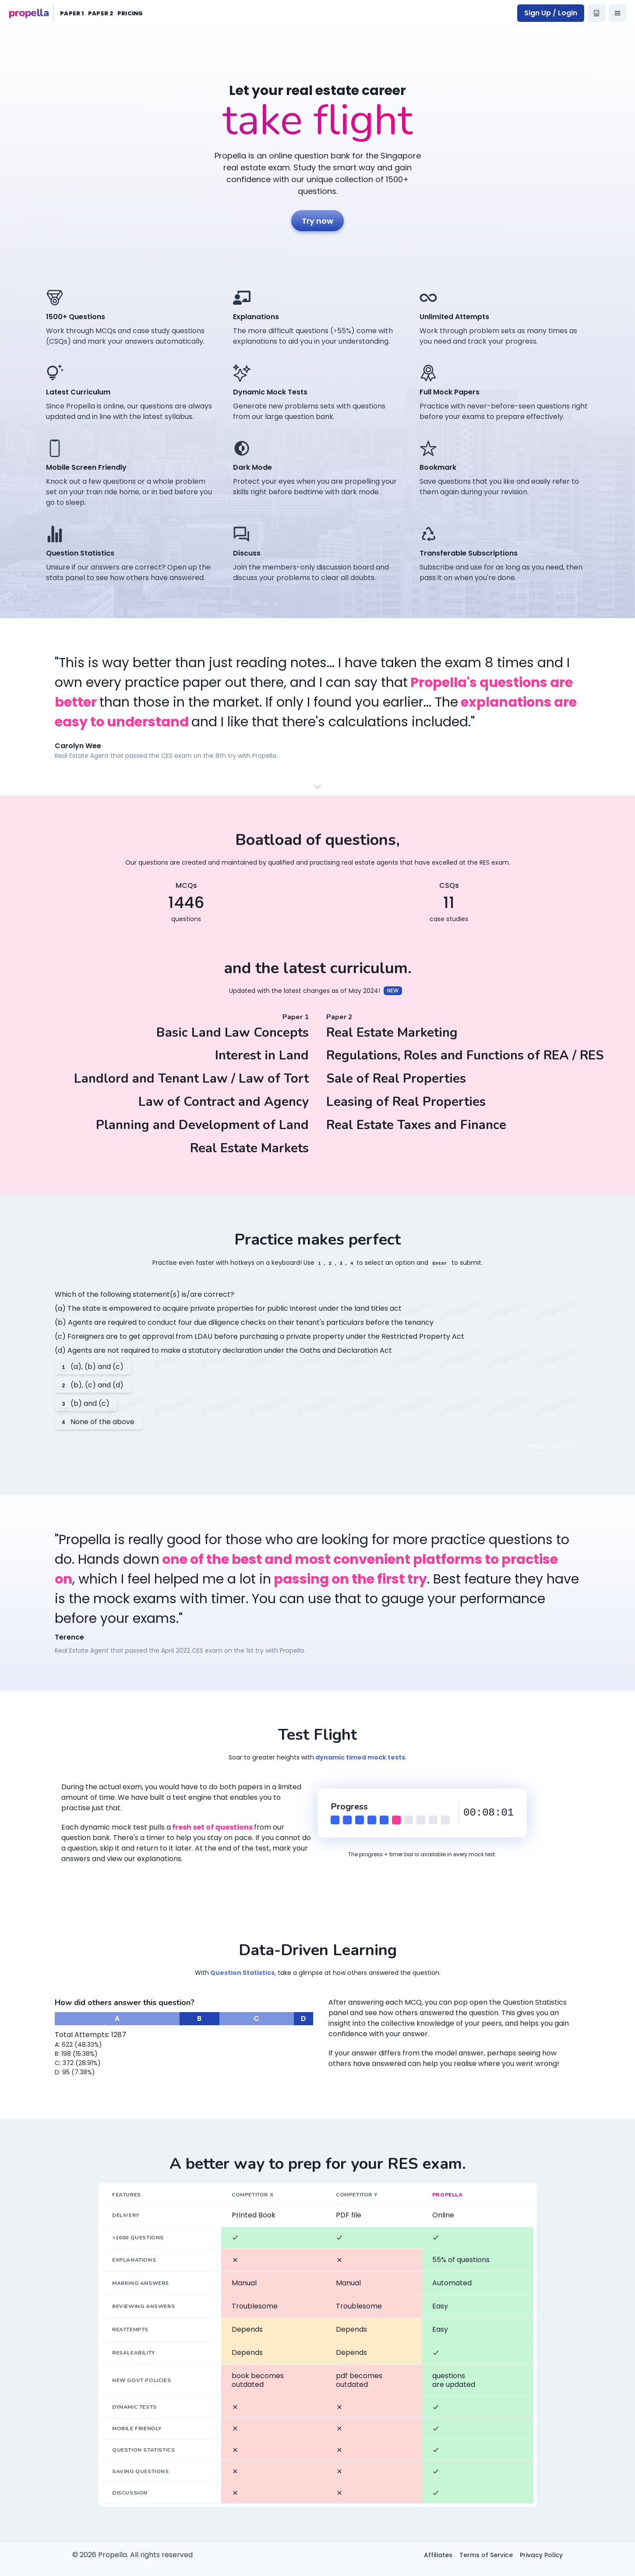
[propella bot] (596, 13)
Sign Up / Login (550, 13)
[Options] (617, 13)
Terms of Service (486, 2555)
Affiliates (438, 2555)
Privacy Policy (541, 2555)
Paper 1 (72, 13)
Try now (317, 220)
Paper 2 (100, 13)
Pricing (130, 13)
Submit (548, 1447)
